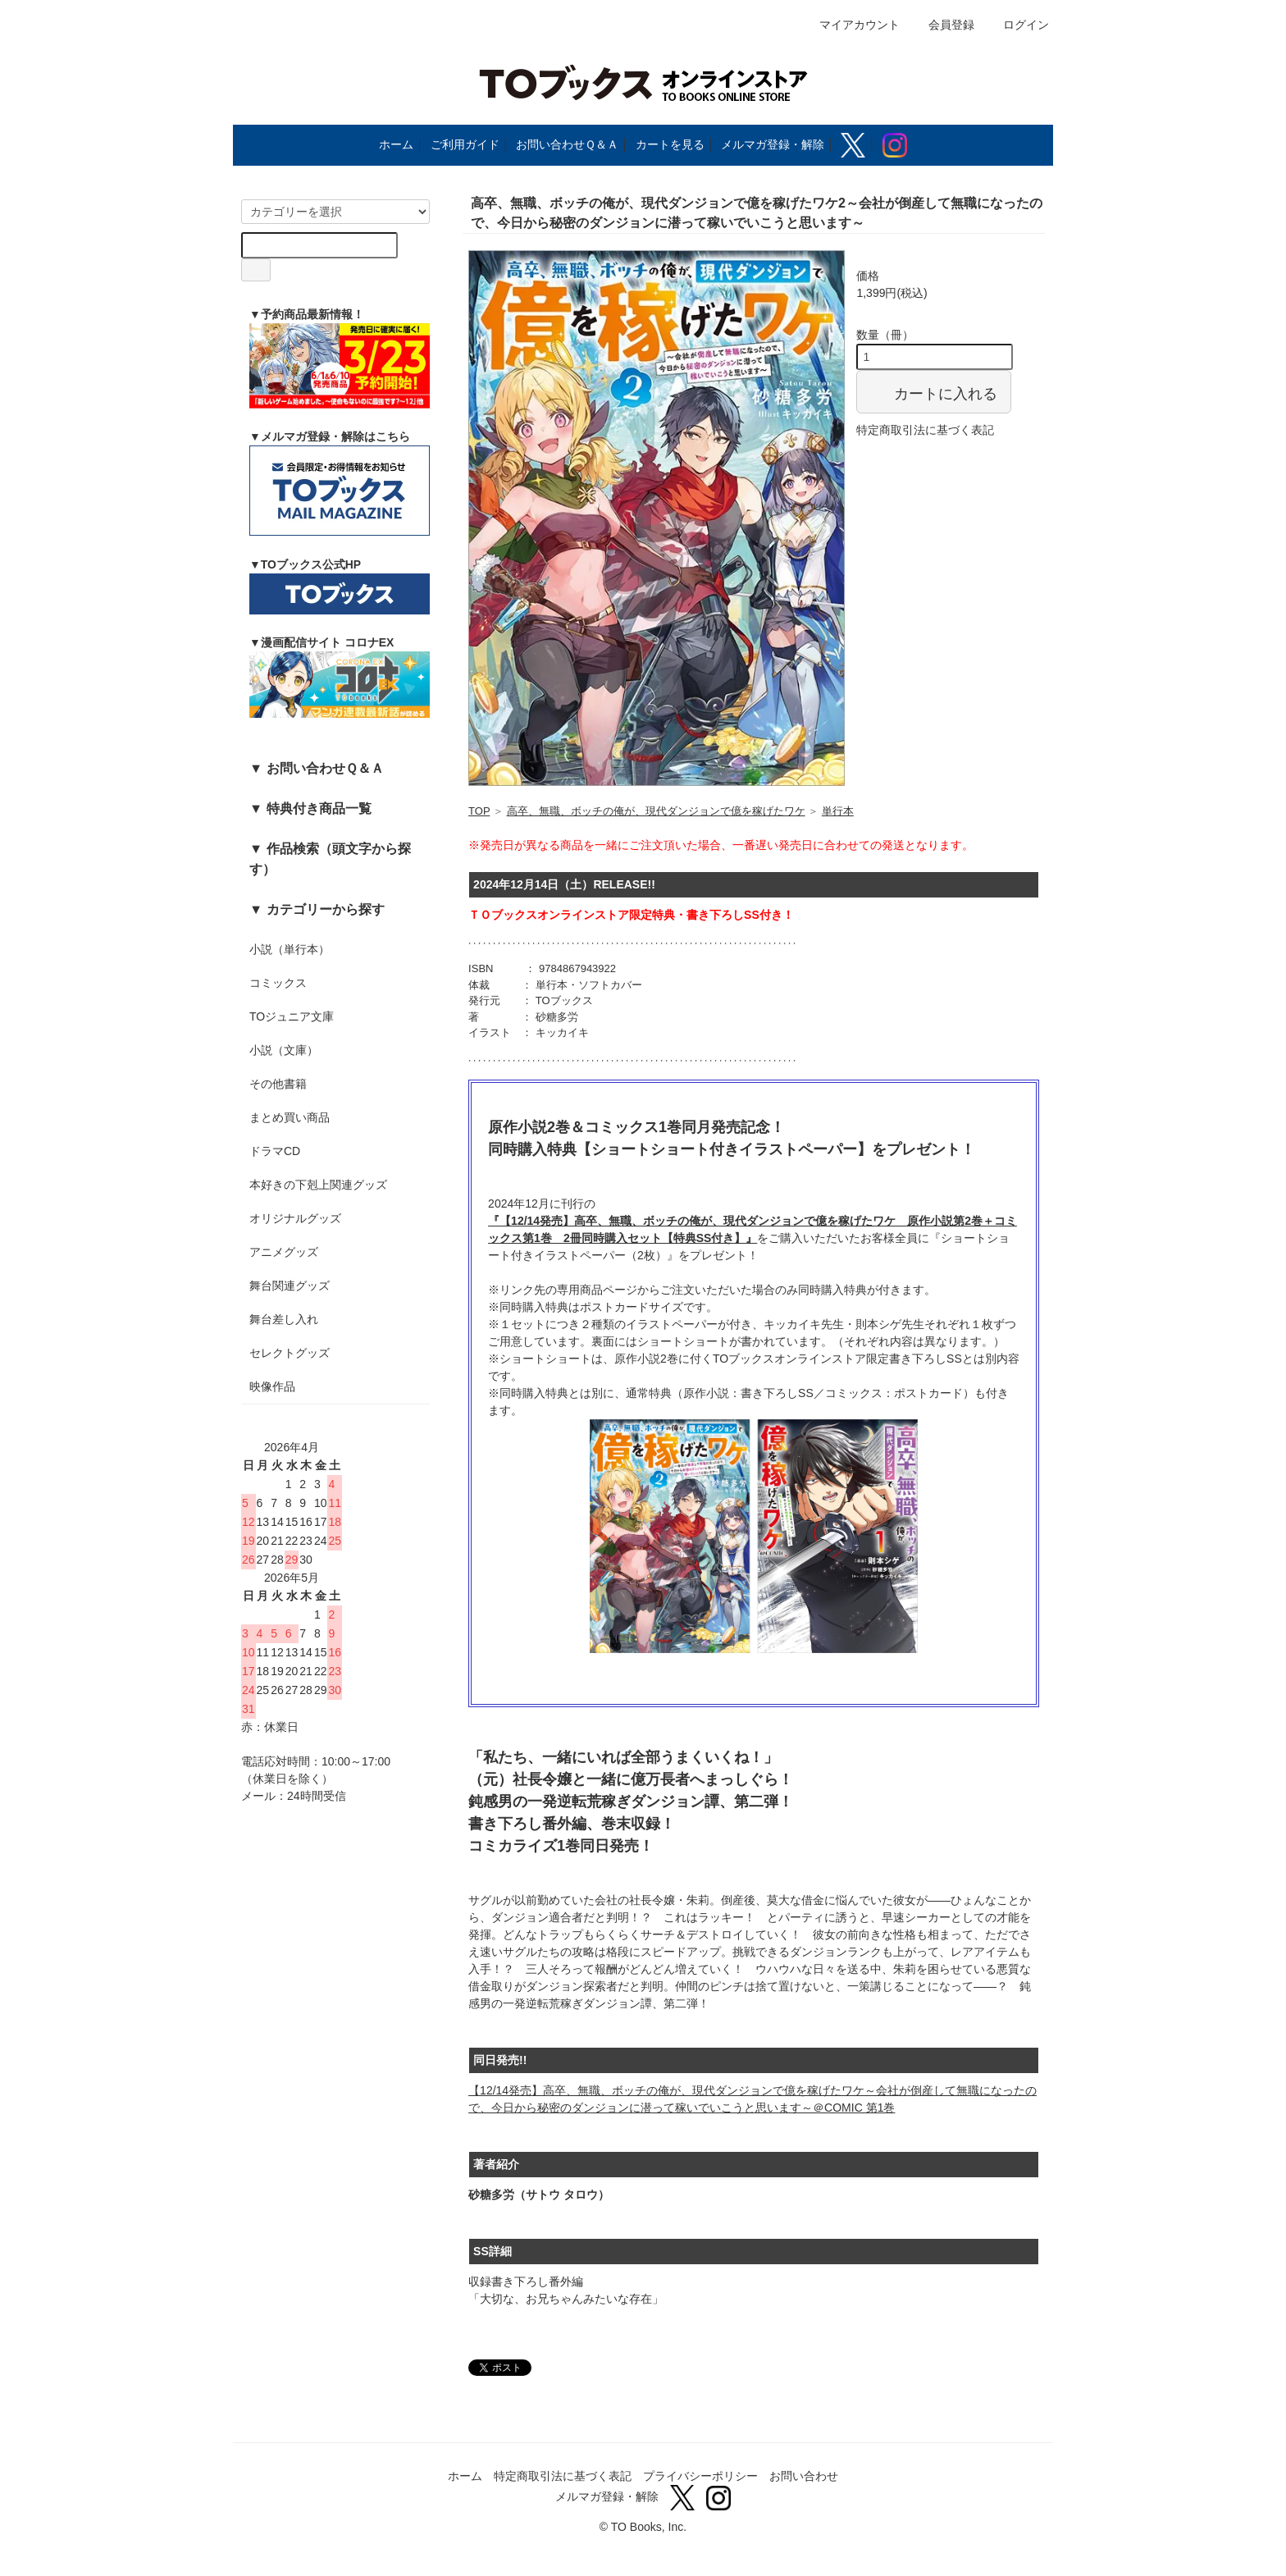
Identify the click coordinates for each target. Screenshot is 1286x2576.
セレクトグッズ (289, 1352)
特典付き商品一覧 (319, 808)
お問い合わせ (803, 2475)
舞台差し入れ (283, 1319)
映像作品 (272, 1386)
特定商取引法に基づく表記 (925, 429)
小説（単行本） (289, 949)
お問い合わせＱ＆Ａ (567, 144)
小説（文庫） (283, 1050)
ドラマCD (274, 1151)
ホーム (396, 144)
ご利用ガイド (465, 144)
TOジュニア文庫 (291, 1016)
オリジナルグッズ (295, 1218)
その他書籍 (278, 1083)
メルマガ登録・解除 (772, 144)
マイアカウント (851, 24)
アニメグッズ (283, 1251)
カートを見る (670, 144)
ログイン (1017, 24)
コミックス (278, 982)
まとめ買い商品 (289, 1117)
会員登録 (942, 24)
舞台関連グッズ (289, 1285)
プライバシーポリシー (700, 2475)
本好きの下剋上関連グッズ (318, 1184)
